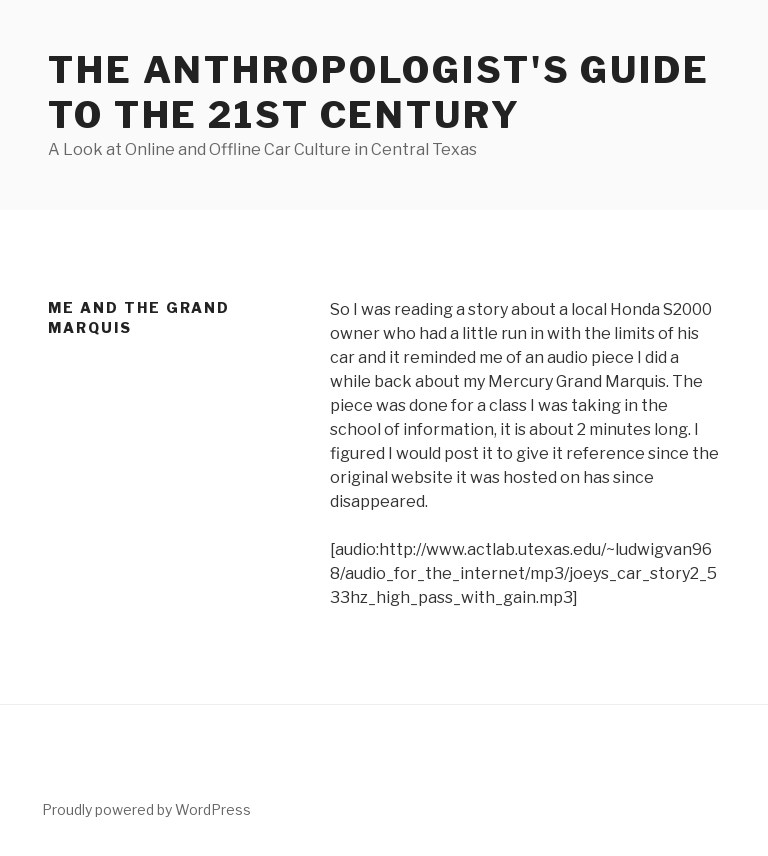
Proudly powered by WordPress (146, 809)
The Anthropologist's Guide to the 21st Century (379, 92)
